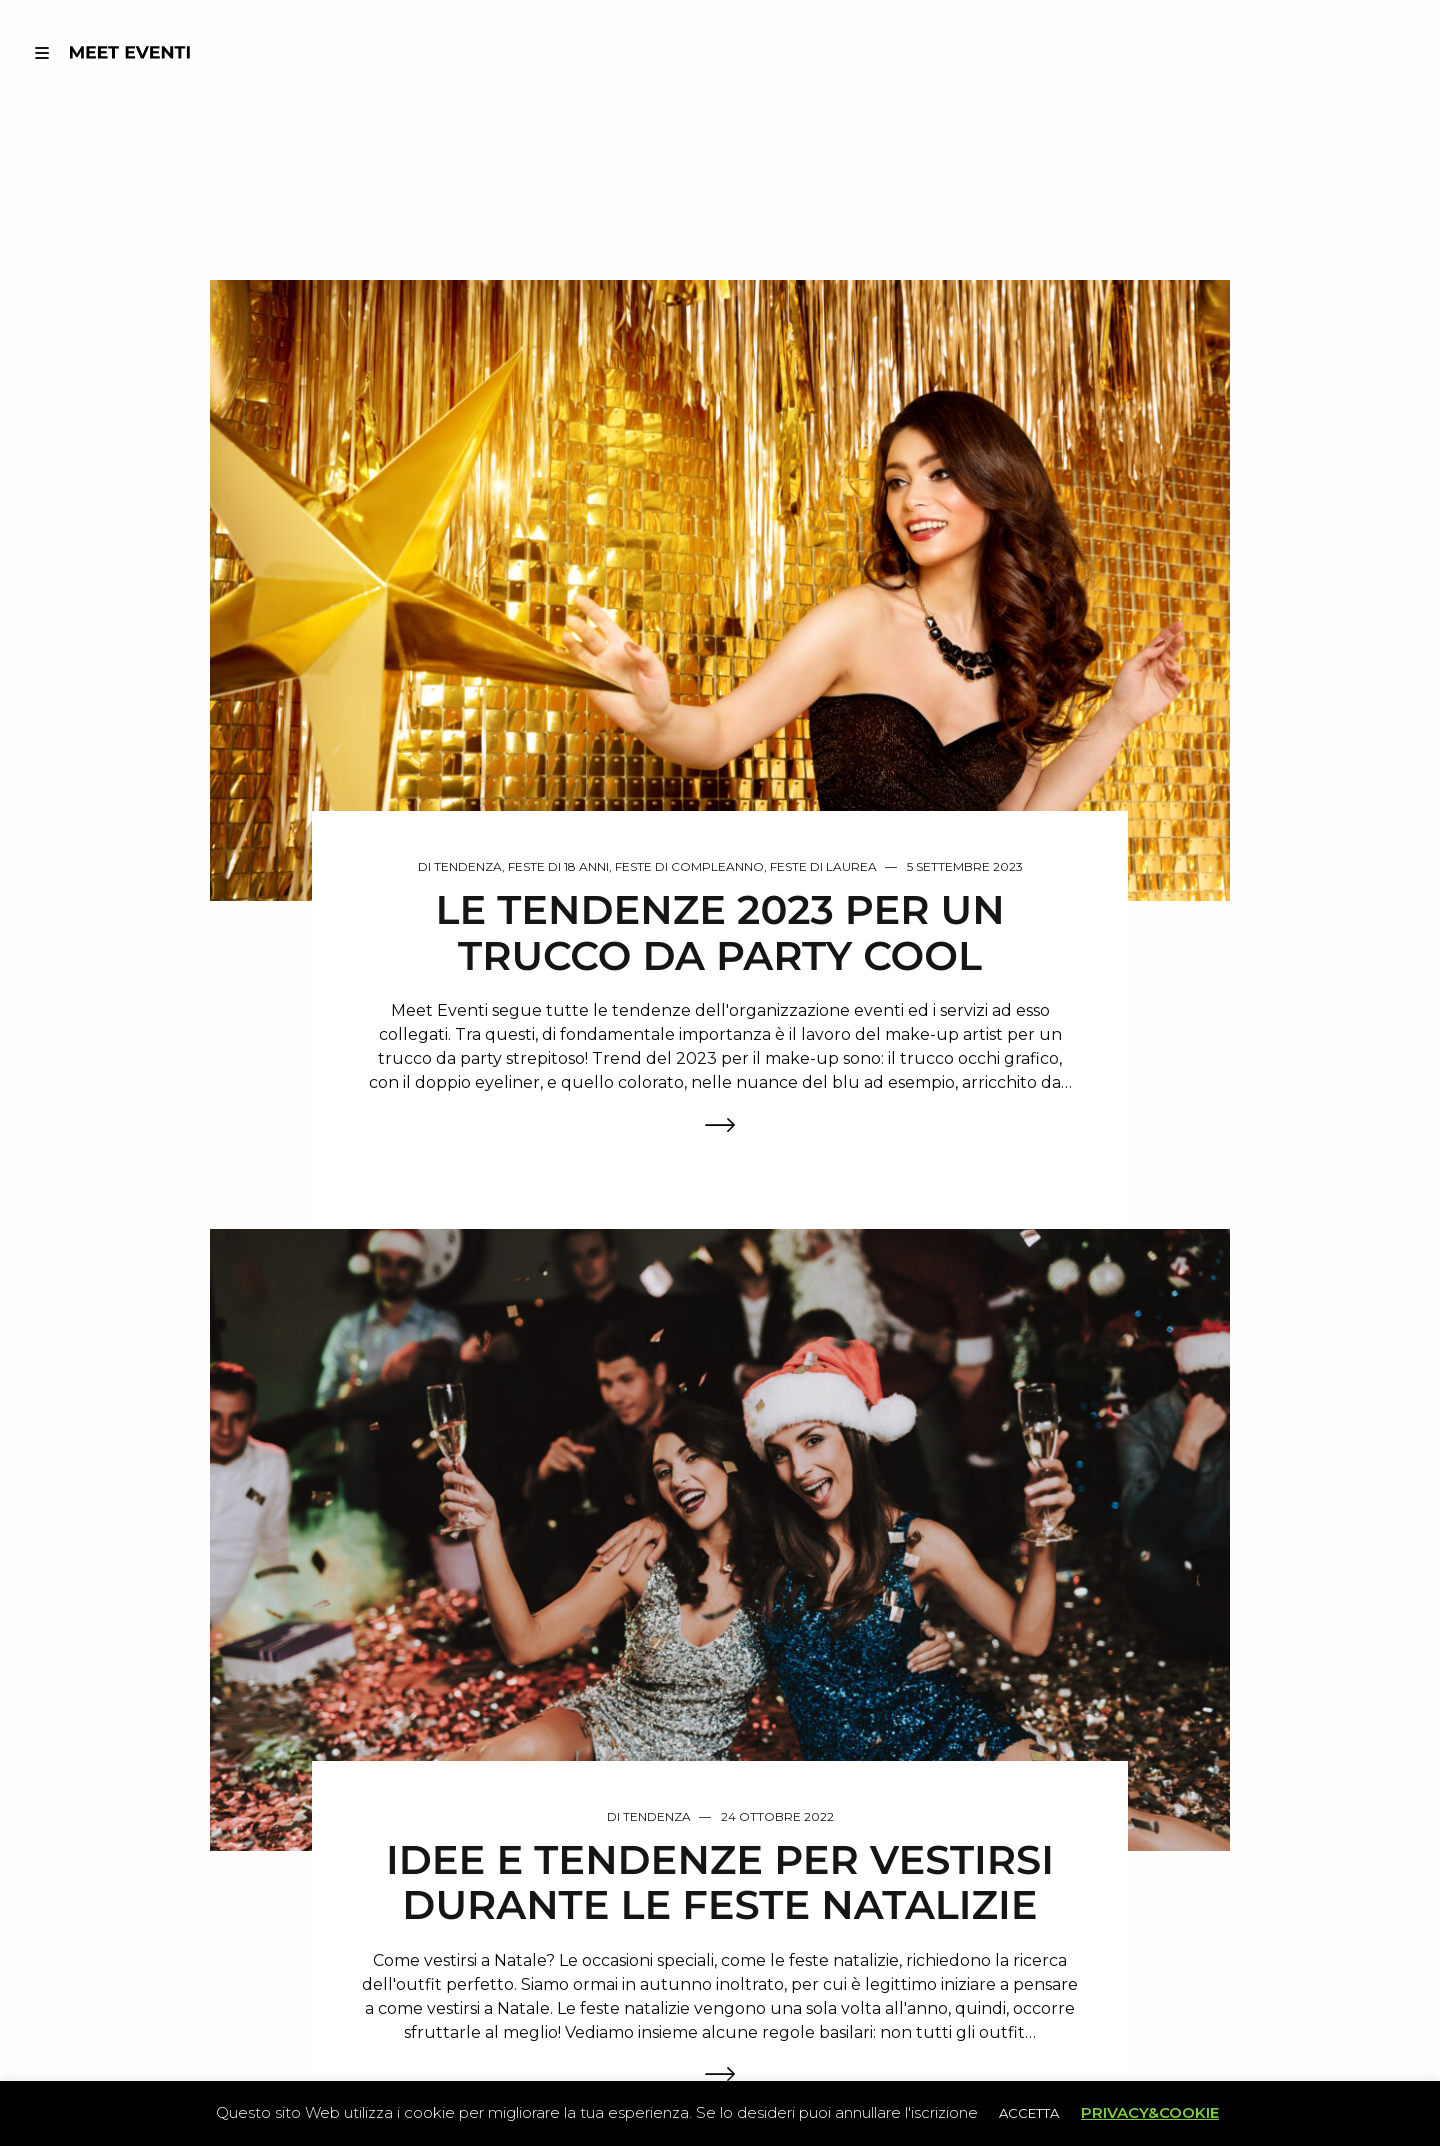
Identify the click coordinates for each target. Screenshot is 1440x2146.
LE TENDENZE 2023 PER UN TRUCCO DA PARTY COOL (719, 933)
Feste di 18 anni (558, 866)
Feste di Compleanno (689, 866)
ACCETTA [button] (1029, 2113)
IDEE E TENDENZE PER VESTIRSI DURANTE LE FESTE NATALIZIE (720, 1883)
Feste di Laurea (823, 866)
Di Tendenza (460, 866)
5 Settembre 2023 (965, 866)
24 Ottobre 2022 (777, 1816)
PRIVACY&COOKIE (1150, 2112)
